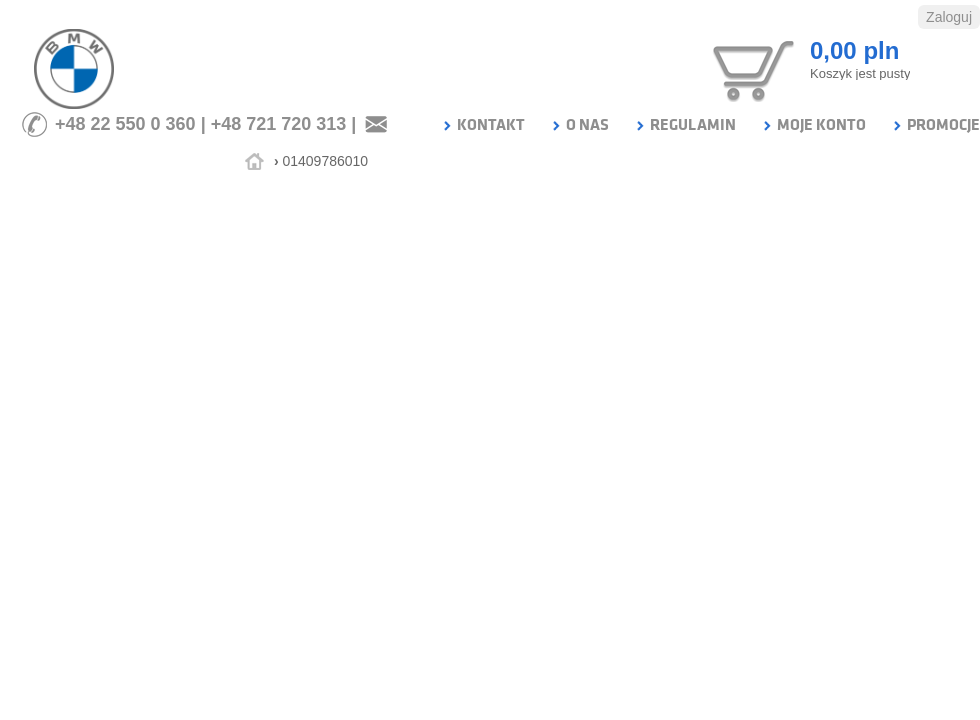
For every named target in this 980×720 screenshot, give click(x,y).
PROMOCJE (935, 125)
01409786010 (325, 161)
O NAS (579, 125)
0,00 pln (854, 50)
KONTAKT (483, 125)
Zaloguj (949, 17)
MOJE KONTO (813, 125)
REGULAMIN (685, 125)
